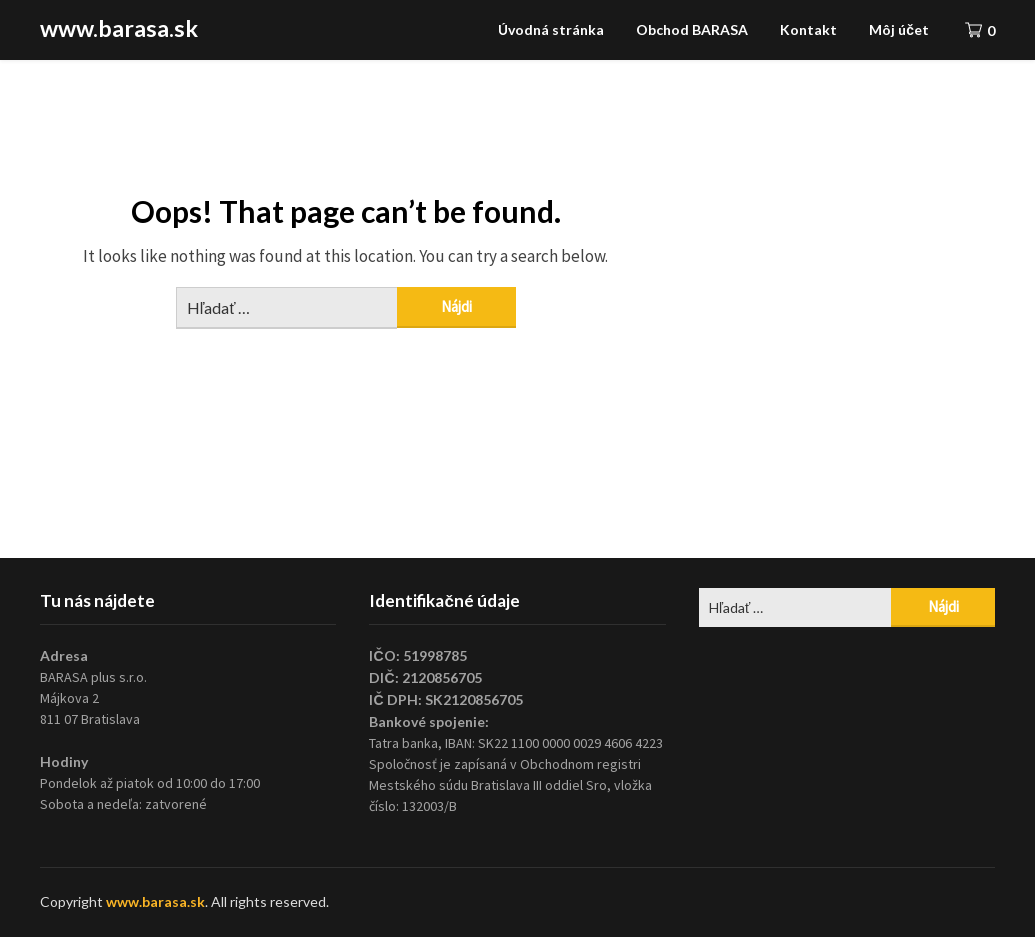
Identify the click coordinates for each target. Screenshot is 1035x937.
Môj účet (899, 29)
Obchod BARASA (692, 29)
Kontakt (808, 29)
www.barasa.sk (119, 28)
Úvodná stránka (551, 29)
